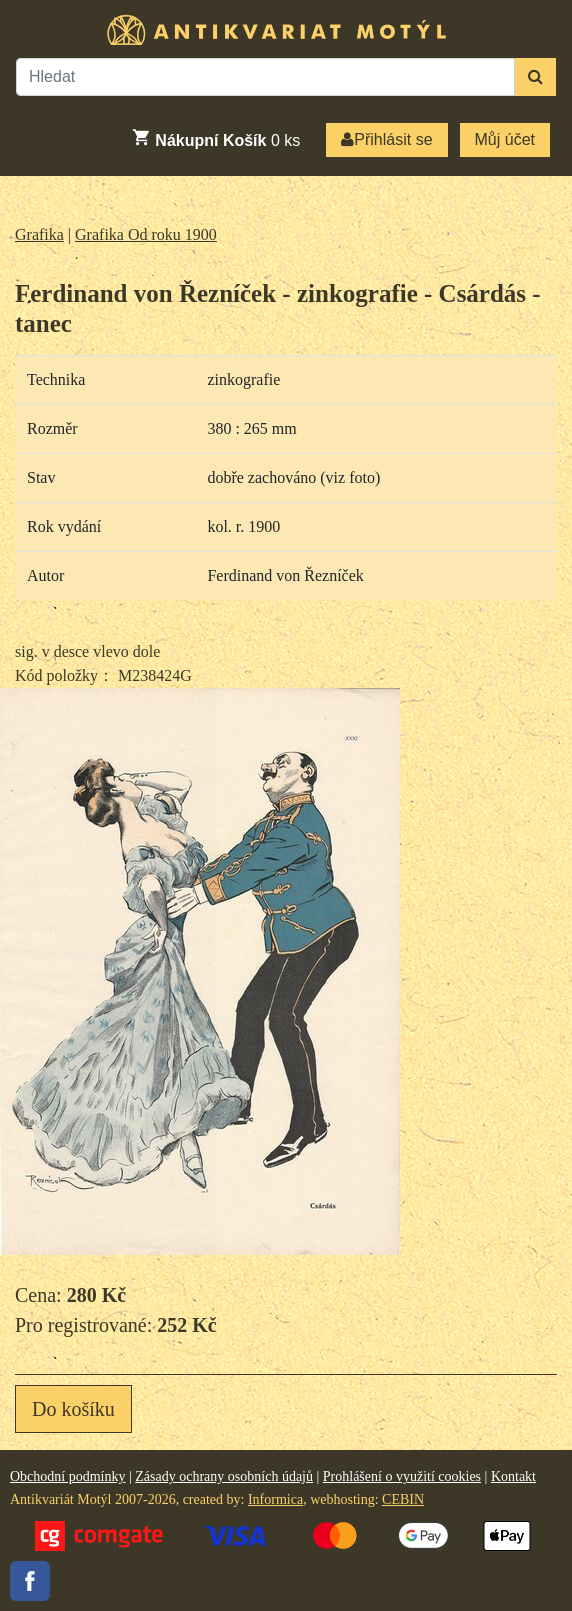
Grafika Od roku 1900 (146, 234)
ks (215, 138)
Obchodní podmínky (68, 1476)
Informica (275, 1499)
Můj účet (505, 139)
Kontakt (513, 1476)
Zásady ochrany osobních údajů (224, 1476)
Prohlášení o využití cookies (402, 1476)
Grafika (39, 234)
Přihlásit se (386, 139)
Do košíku (73, 1409)
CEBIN (403, 1499)
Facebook (30, 1581)
